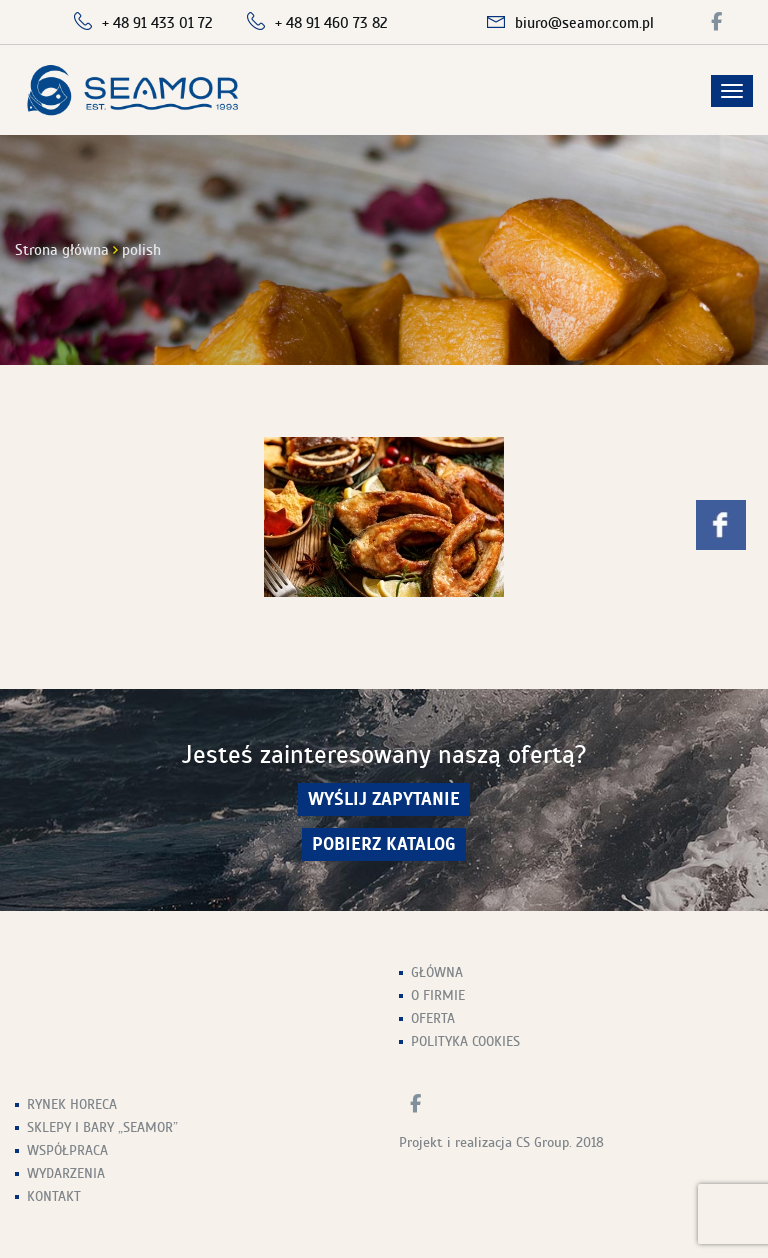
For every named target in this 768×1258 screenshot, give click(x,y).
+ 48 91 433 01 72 (157, 23)
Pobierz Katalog (384, 844)
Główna (437, 972)
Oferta (433, 1018)
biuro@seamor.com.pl (584, 23)
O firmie (438, 995)
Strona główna (62, 250)
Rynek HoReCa (72, 1104)
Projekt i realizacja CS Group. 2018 (501, 1142)
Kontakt (54, 1196)
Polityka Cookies (465, 1041)
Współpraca (67, 1150)
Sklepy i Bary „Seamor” (102, 1127)
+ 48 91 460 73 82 (331, 23)
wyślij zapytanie (384, 799)
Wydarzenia (66, 1173)
